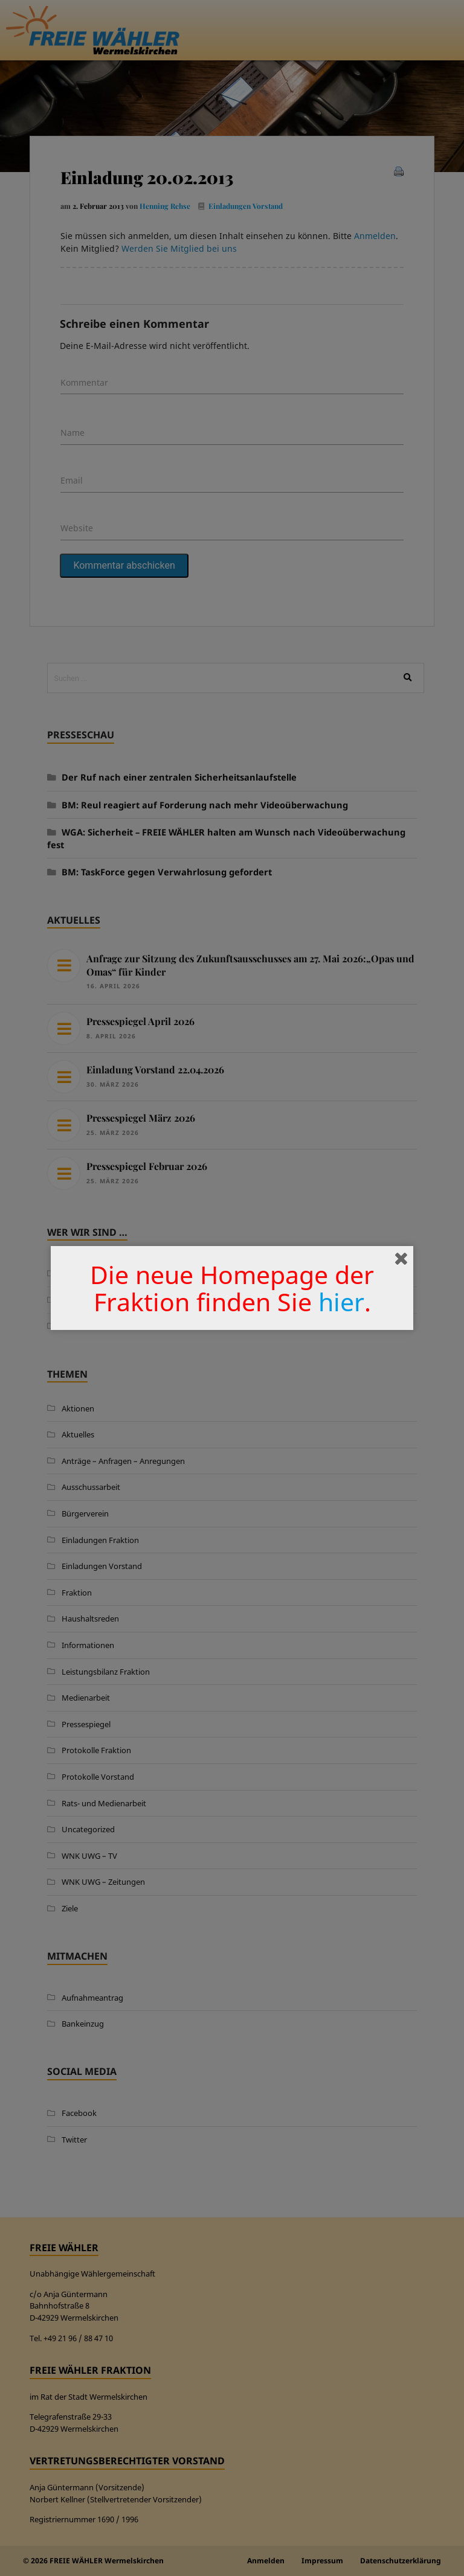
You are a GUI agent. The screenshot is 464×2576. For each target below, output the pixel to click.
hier (341, 1301)
